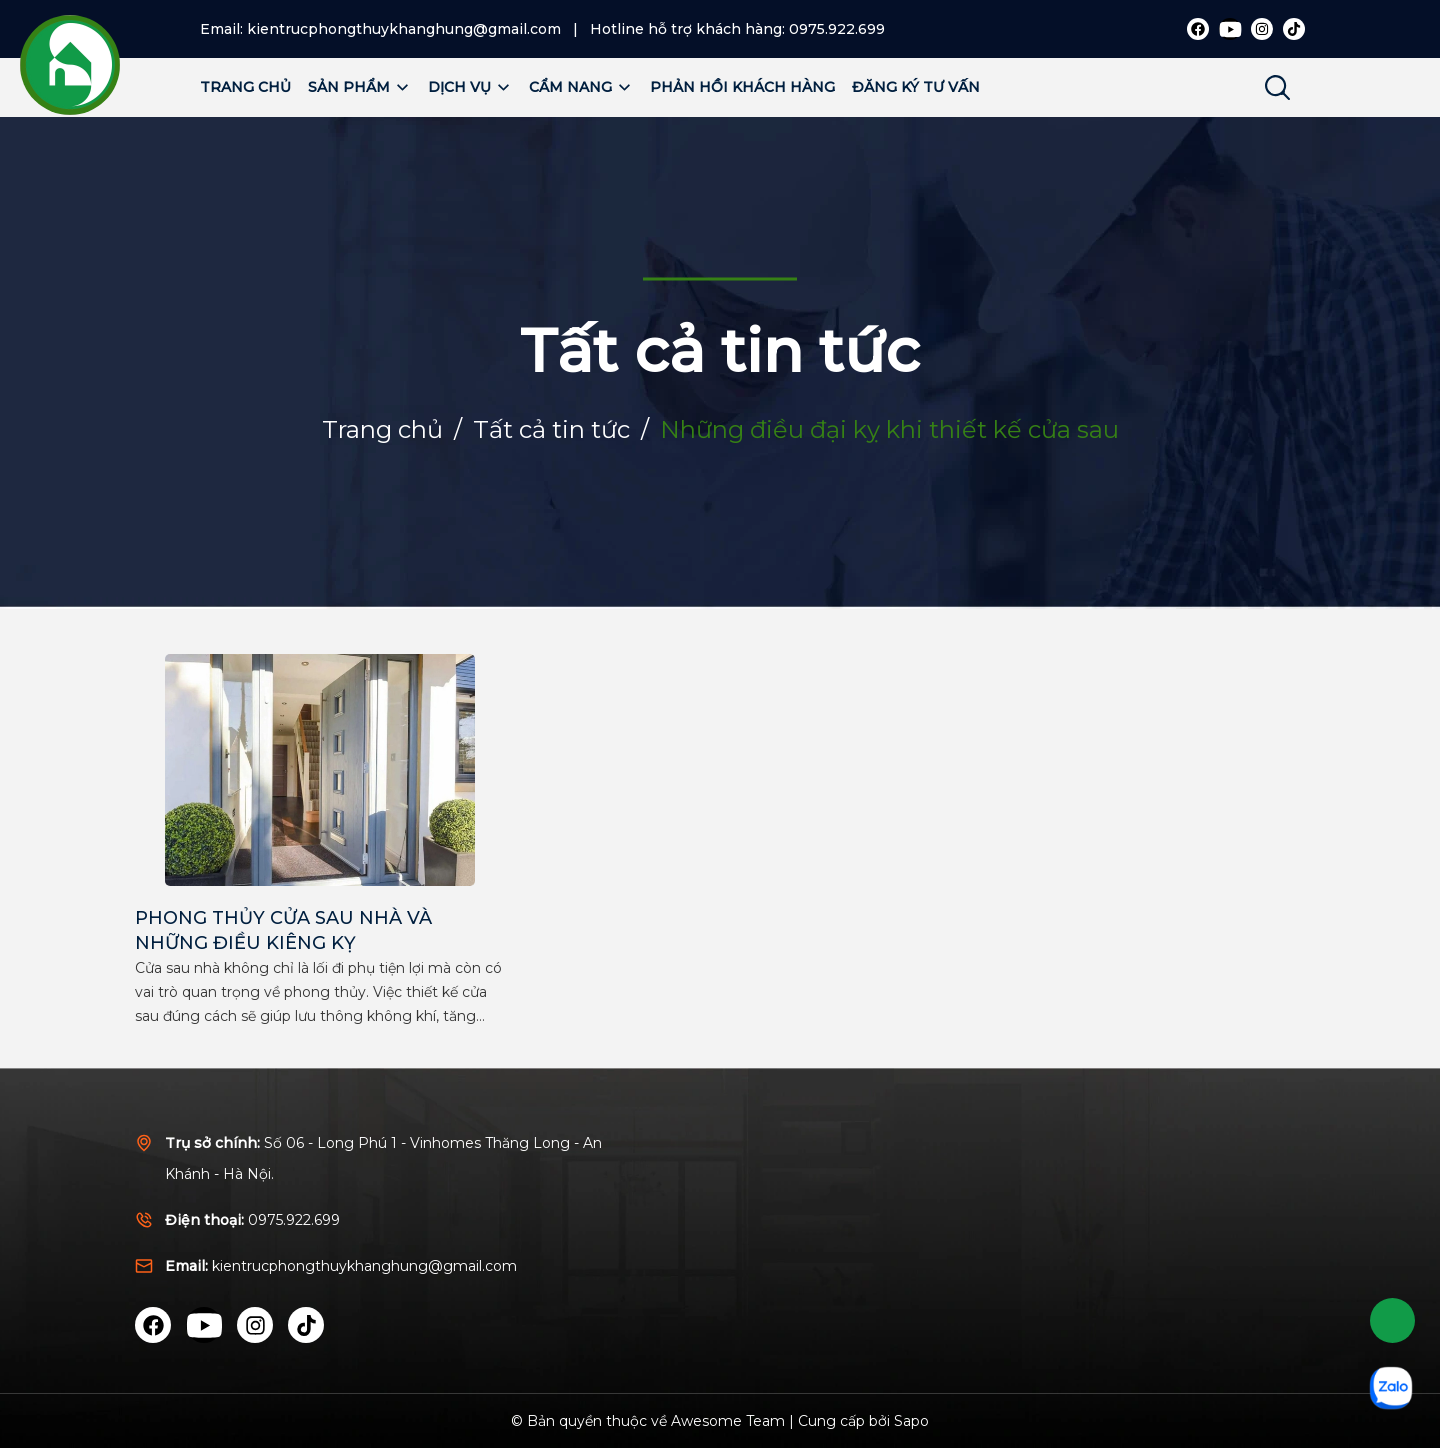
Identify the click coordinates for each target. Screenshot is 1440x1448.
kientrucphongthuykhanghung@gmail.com (404, 29)
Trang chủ (245, 87)
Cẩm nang (581, 87)
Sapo (911, 1421)
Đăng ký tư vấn (916, 87)
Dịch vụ (470, 87)
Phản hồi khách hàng (742, 87)
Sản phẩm (359, 87)
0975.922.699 (837, 29)
